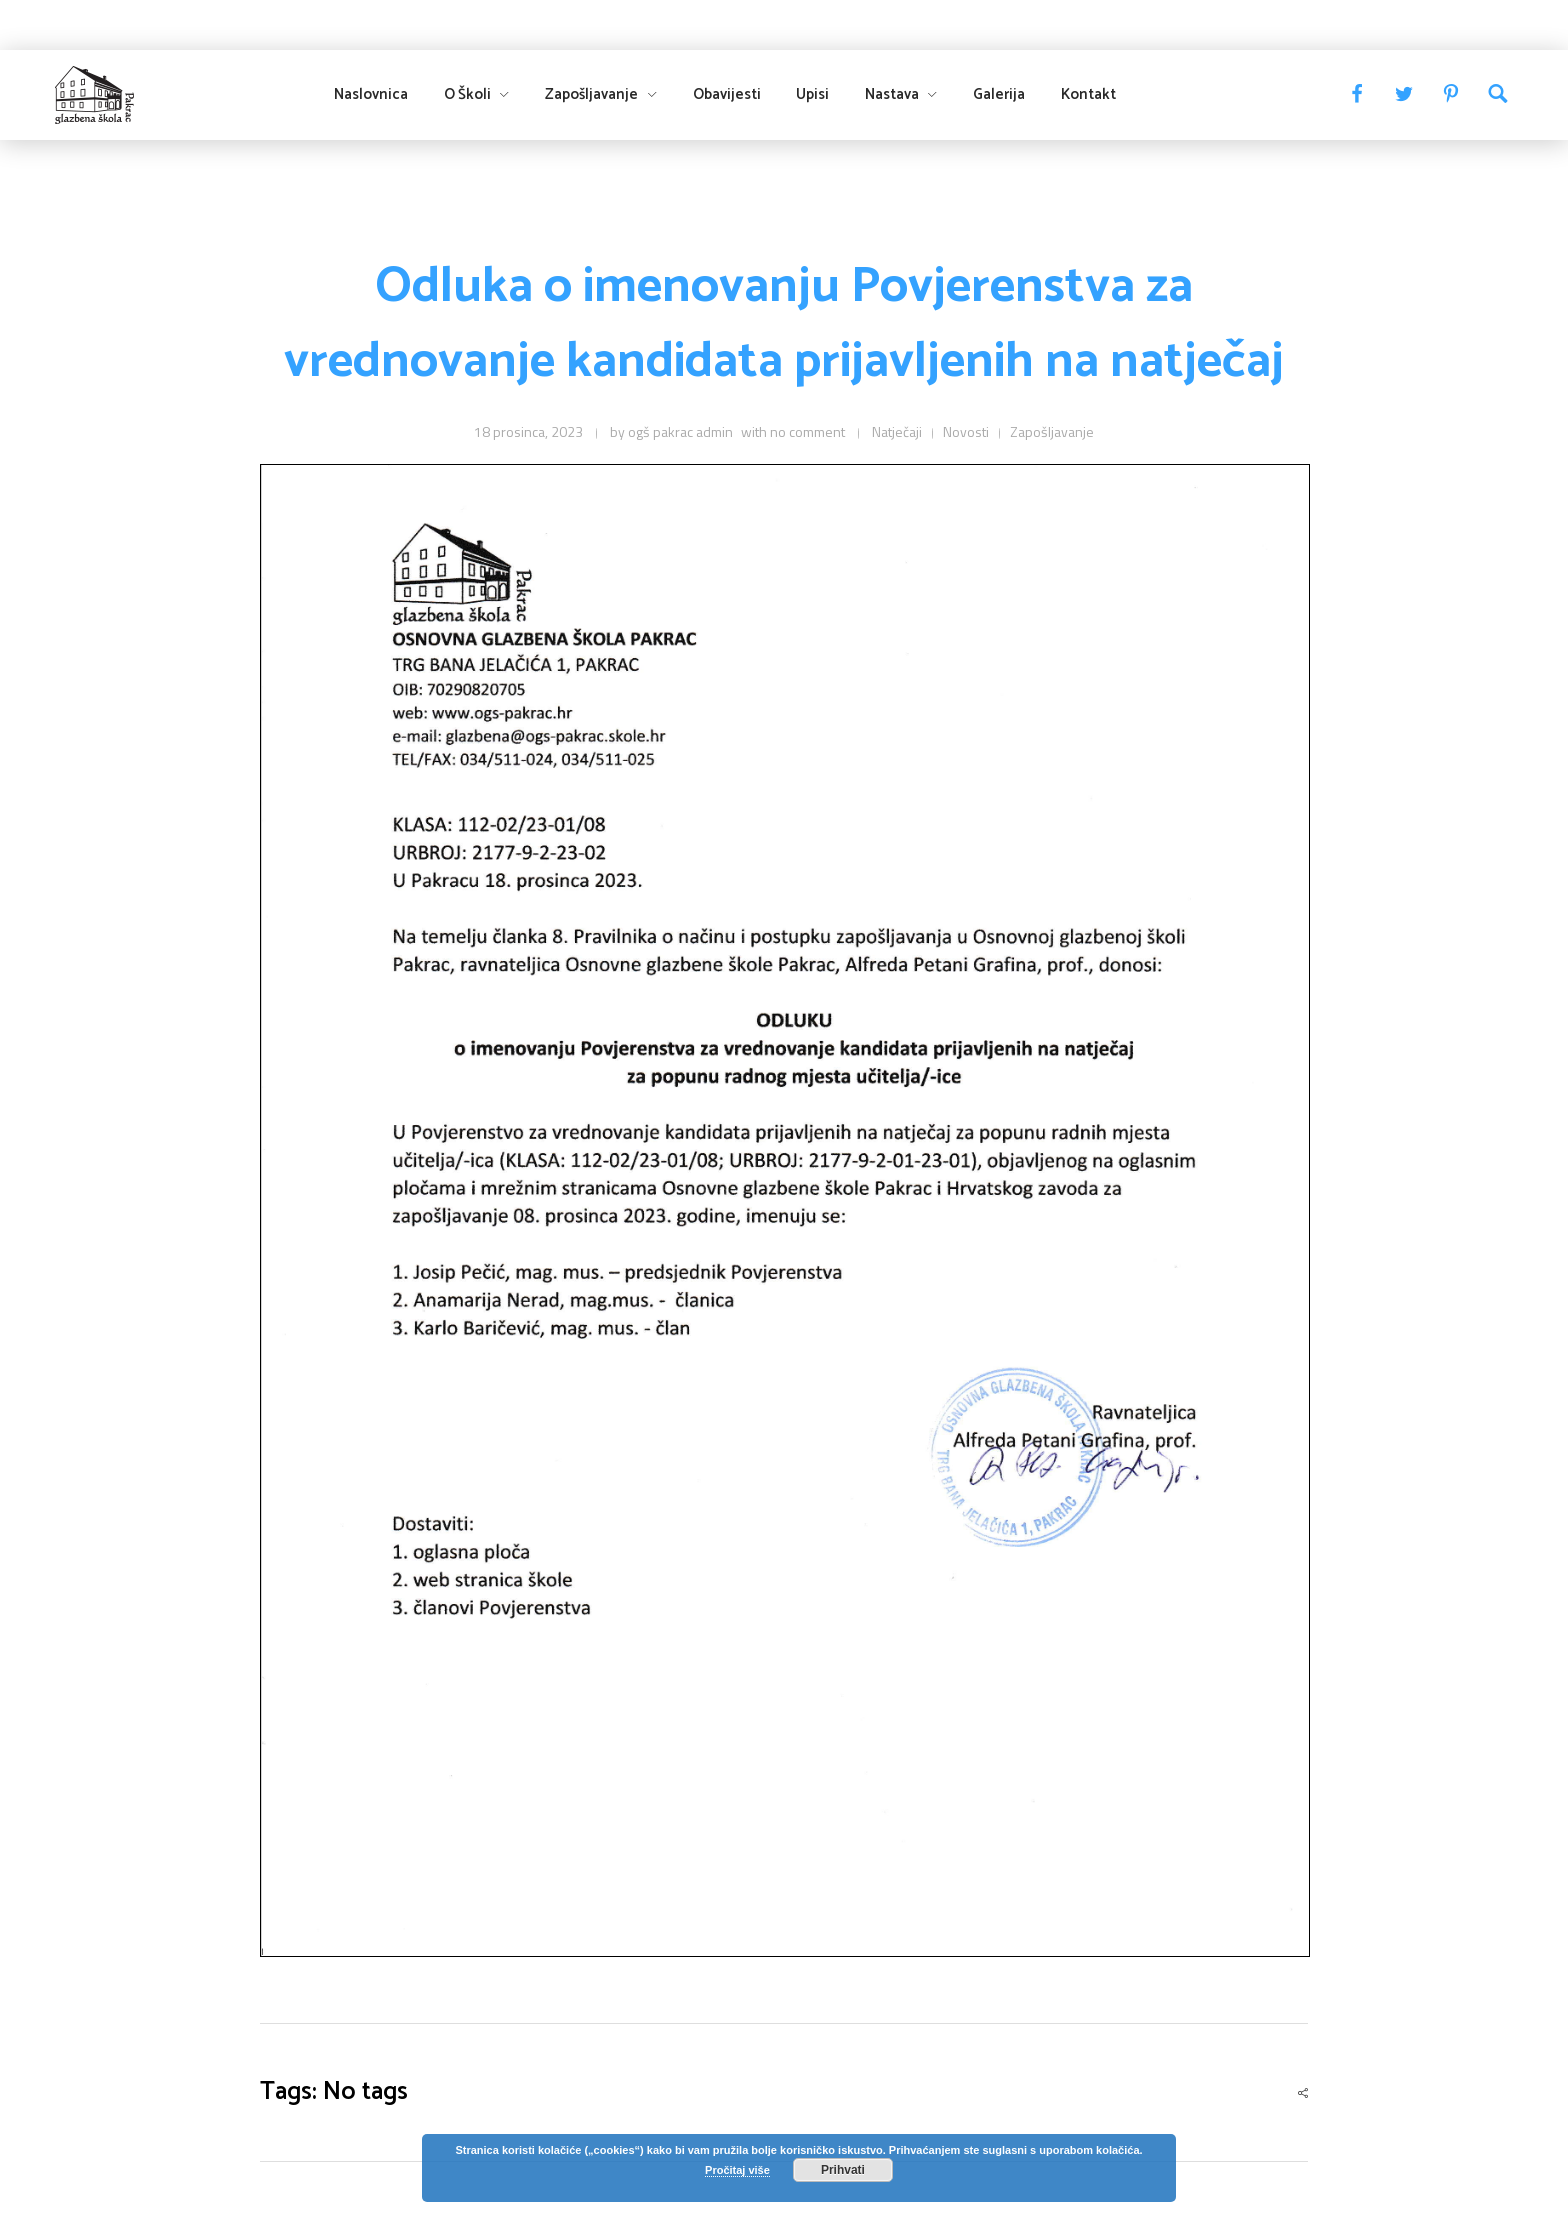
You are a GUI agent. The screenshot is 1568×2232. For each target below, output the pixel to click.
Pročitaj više (737, 2170)
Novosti (966, 431)
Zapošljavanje (1052, 431)
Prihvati (843, 2170)
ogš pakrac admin (680, 431)
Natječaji (897, 431)
